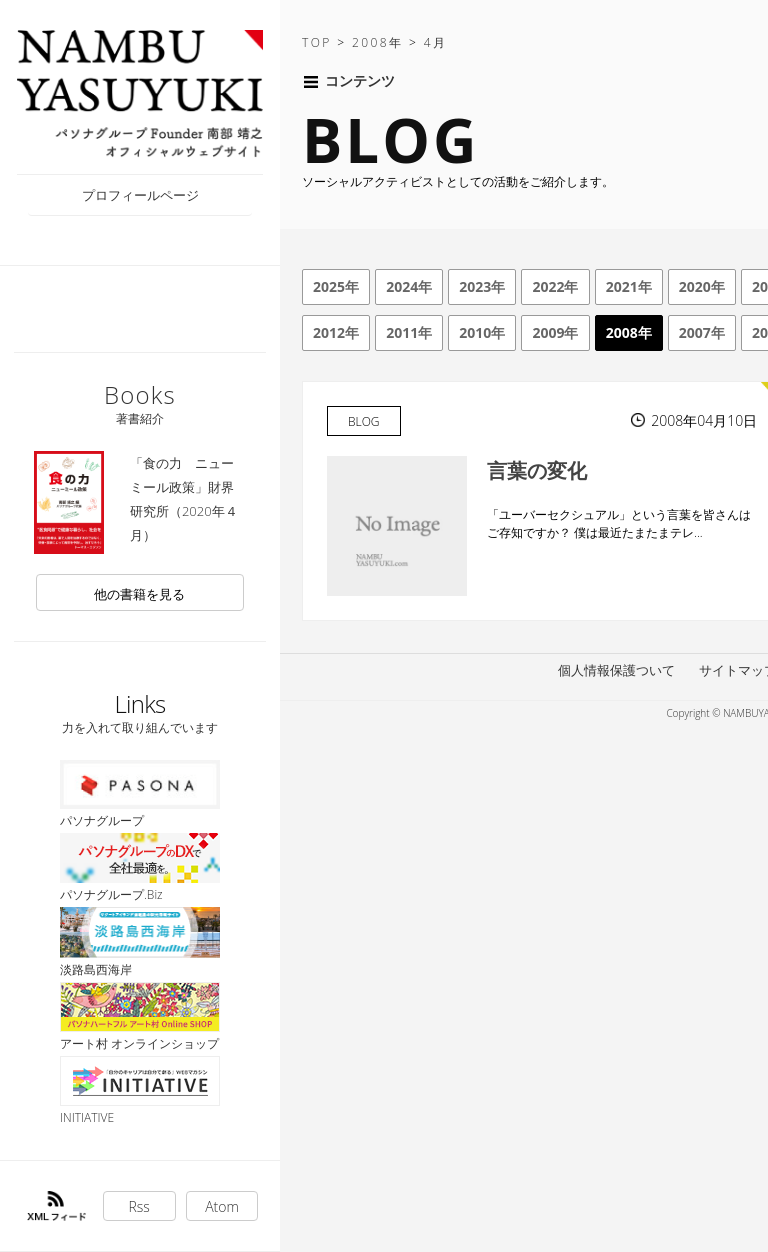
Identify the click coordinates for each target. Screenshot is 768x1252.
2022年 (555, 286)
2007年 (702, 332)
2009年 (555, 332)
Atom (222, 1206)
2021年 (629, 286)
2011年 (409, 332)
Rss (139, 1206)
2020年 (702, 286)
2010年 (482, 332)
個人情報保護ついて (616, 670)
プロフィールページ (140, 195)
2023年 (482, 286)
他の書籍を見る (139, 594)
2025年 (336, 286)
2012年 (336, 332)
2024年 (409, 286)
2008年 (629, 332)
